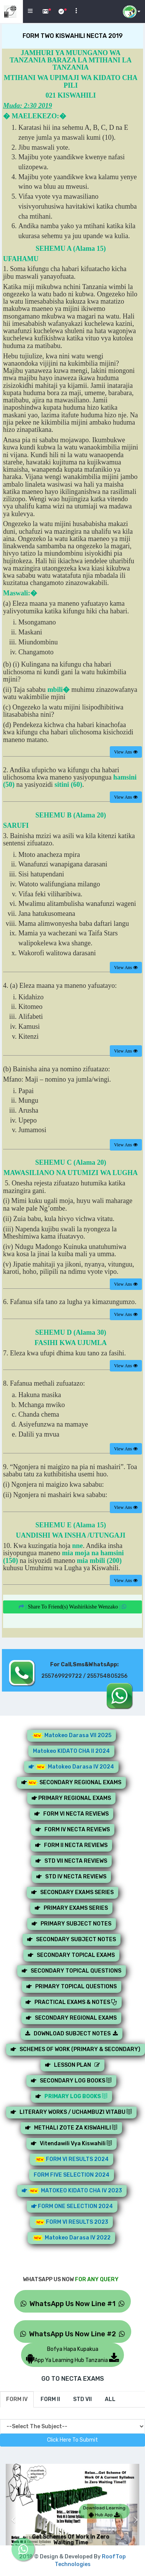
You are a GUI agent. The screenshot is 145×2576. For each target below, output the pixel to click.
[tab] (17, 2399)
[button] (11, 2514)
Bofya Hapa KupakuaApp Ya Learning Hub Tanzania (72, 2355)
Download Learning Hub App (104, 2511)
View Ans (126, 752)
